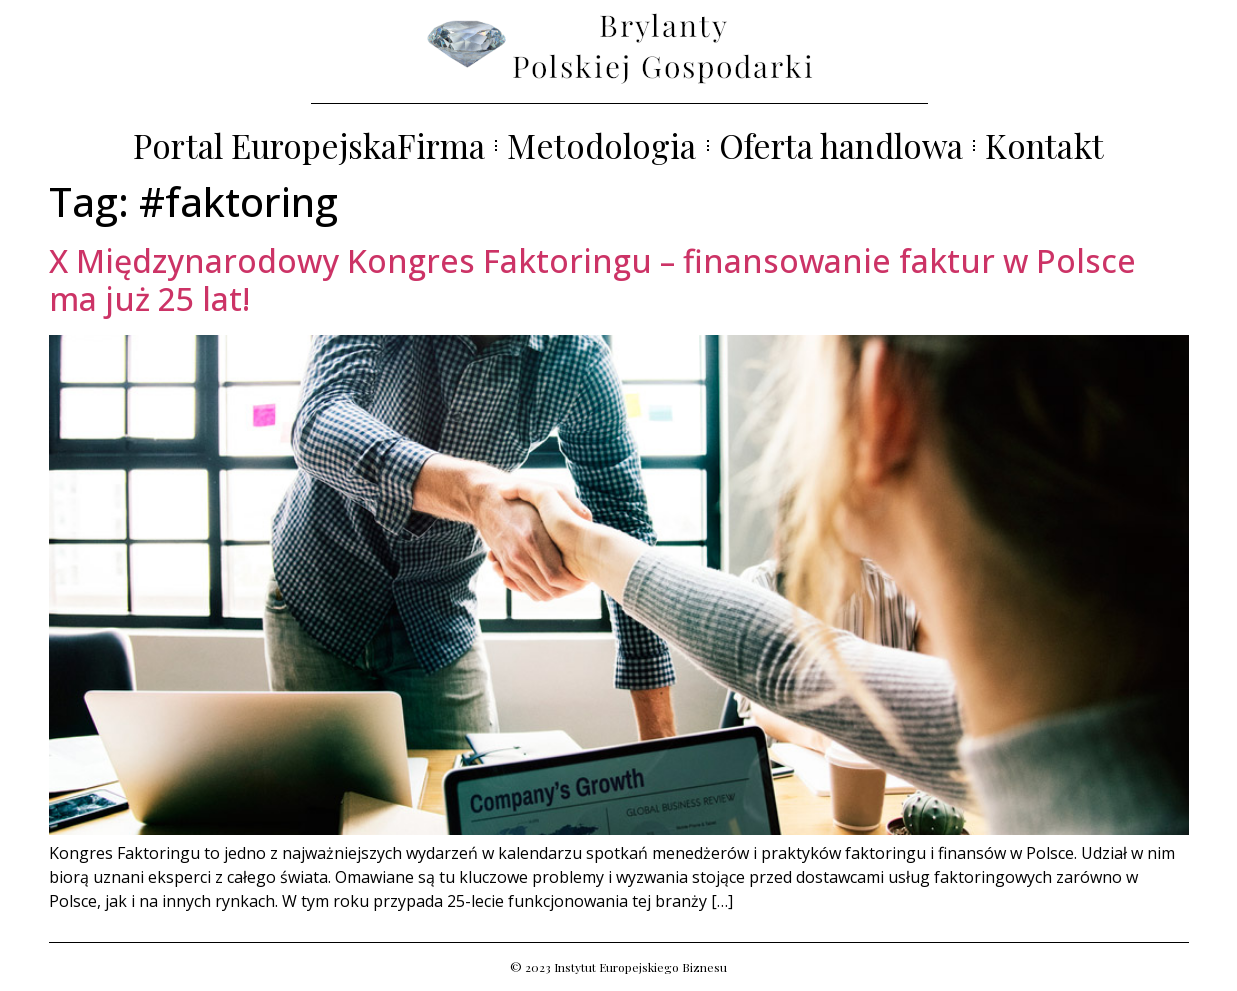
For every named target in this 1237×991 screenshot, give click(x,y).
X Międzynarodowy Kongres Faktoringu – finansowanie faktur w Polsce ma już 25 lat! (592, 279)
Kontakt (1044, 145)
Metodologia (601, 145)
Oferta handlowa (841, 145)
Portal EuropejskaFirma (309, 145)
